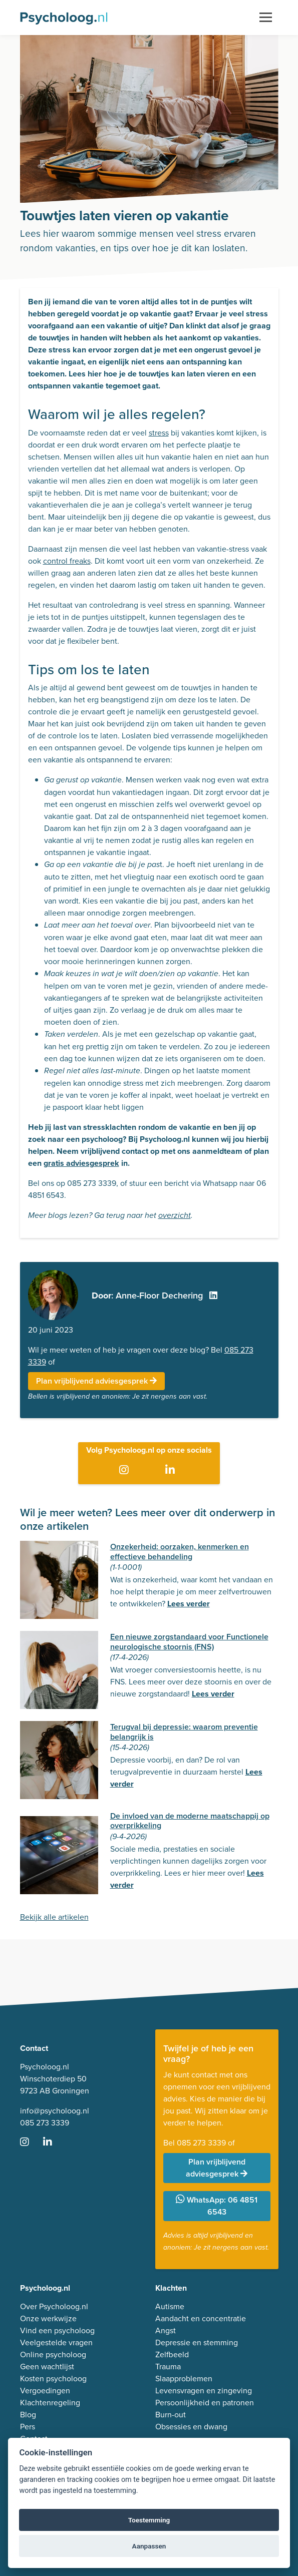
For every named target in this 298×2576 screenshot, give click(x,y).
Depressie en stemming (196, 2342)
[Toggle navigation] (265, 17)
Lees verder (188, 1603)
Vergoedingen (45, 2390)
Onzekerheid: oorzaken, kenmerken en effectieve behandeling (179, 1551)
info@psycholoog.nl (54, 2110)
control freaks (67, 561)
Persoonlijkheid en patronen (204, 2402)
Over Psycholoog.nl (54, 2306)
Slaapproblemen (183, 2378)
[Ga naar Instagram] (126, 1470)
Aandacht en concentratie (200, 2318)
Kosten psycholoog (53, 2378)
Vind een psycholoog (57, 2330)
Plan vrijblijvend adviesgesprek (96, 1381)
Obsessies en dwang (191, 2426)
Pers (27, 2426)
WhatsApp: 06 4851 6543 (216, 2206)
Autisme (169, 2306)
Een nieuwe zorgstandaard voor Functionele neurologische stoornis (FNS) (189, 1641)
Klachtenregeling (50, 2402)
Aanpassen (149, 2546)
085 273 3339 (44, 2122)
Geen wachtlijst (47, 2366)
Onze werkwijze (48, 2318)
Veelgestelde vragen (56, 2342)
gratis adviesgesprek (81, 1163)
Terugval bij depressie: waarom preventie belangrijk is (184, 1731)
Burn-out (170, 2414)
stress (159, 433)
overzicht (174, 1215)
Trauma (168, 2366)
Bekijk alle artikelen (54, 1917)
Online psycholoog (53, 2354)
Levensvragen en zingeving (203, 2390)
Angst (165, 2330)
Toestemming (149, 2520)
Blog (28, 2414)
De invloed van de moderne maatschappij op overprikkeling (189, 1820)
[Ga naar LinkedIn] (172, 1470)
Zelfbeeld (172, 2354)
